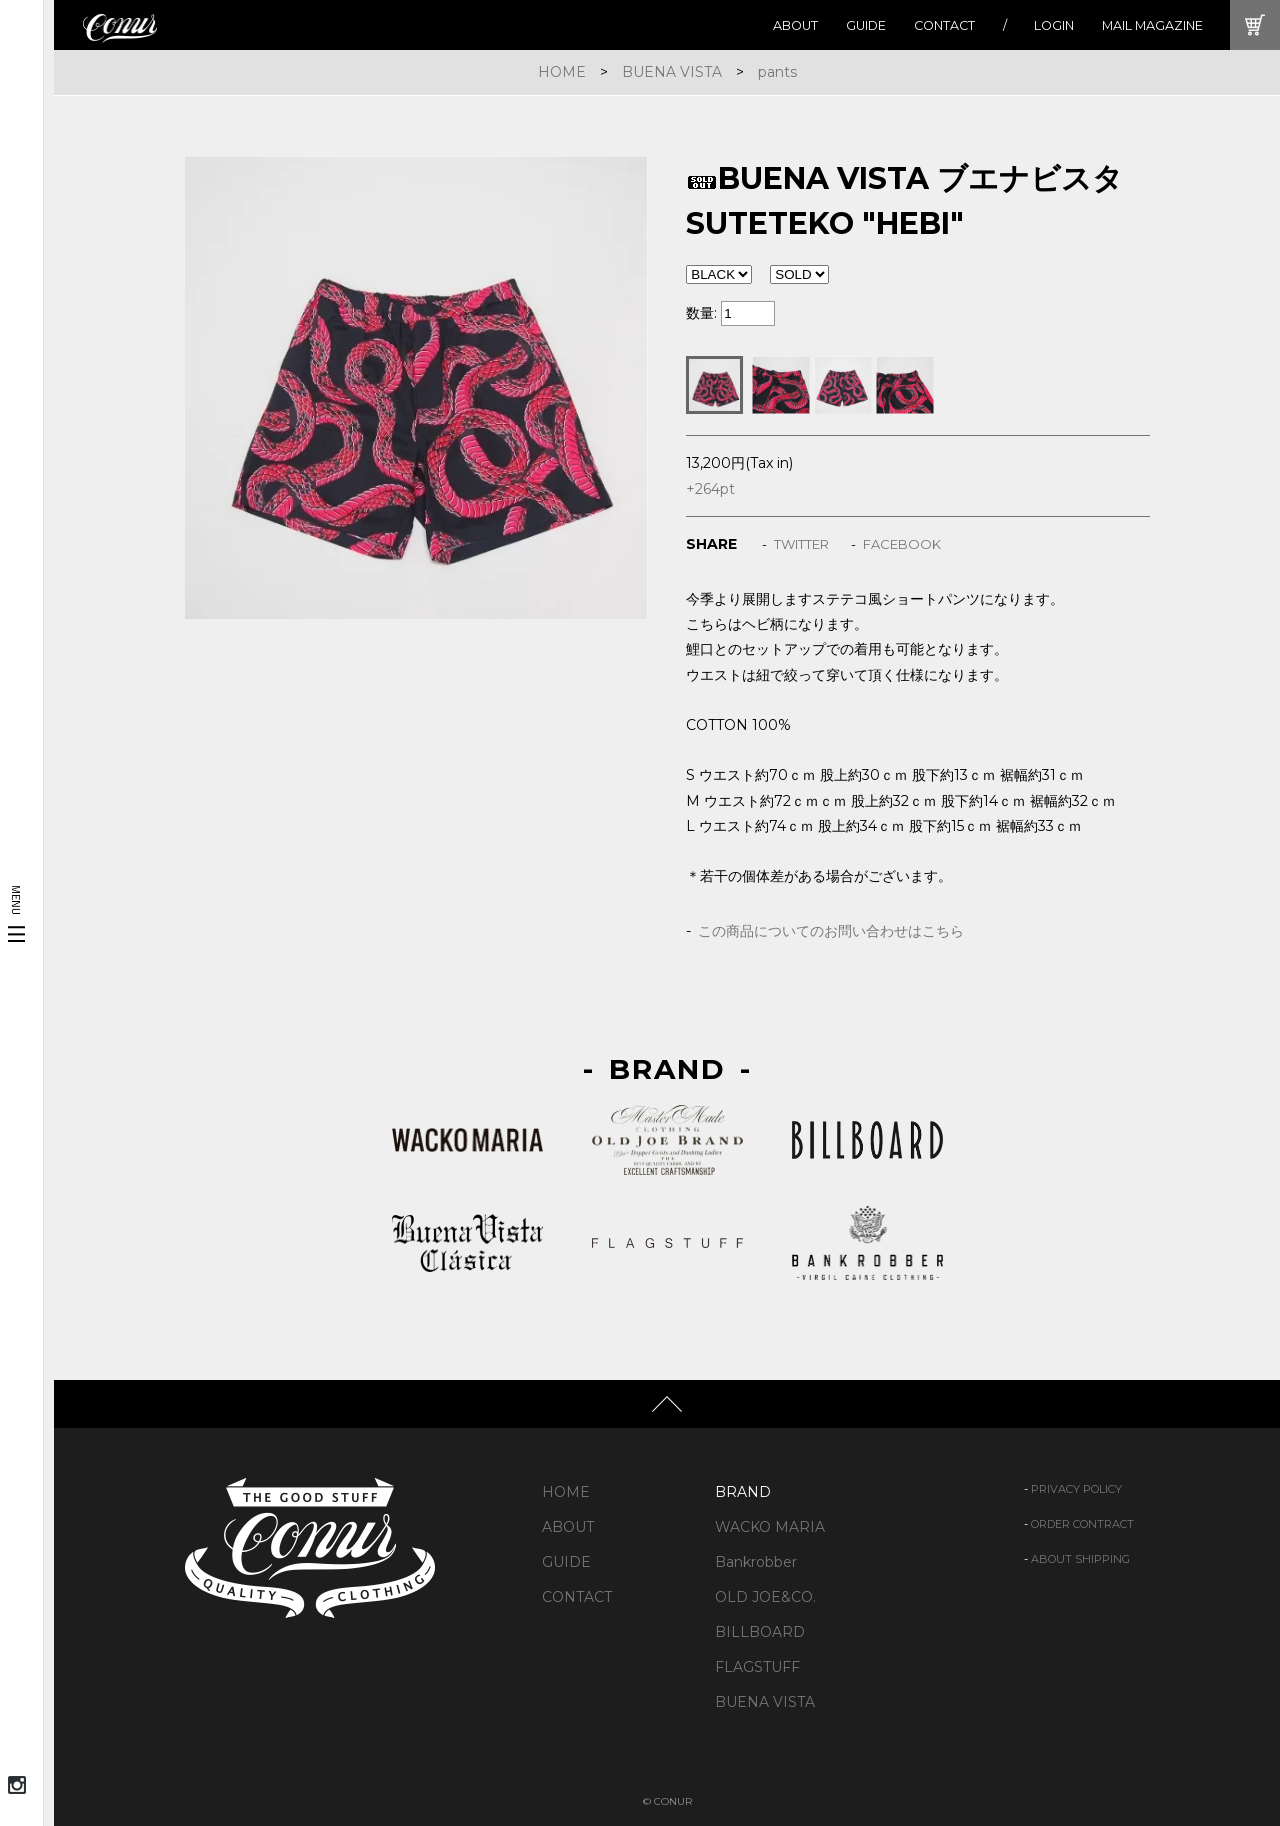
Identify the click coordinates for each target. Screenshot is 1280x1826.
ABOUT (795, 25)
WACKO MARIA (770, 1527)
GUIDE (866, 25)
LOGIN (1054, 25)
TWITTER (801, 544)
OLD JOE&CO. (765, 1597)
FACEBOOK (902, 544)
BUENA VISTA (672, 72)
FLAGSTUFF (757, 1667)
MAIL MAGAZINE (1152, 25)
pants (777, 72)
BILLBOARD (760, 1632)
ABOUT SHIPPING (1080, 1559)
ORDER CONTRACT (1082, 1524)
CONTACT (944, 25)
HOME (562, 72)
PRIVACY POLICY (1076, 1489)
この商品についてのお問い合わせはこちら (831, 931)
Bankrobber (756, 1562)
